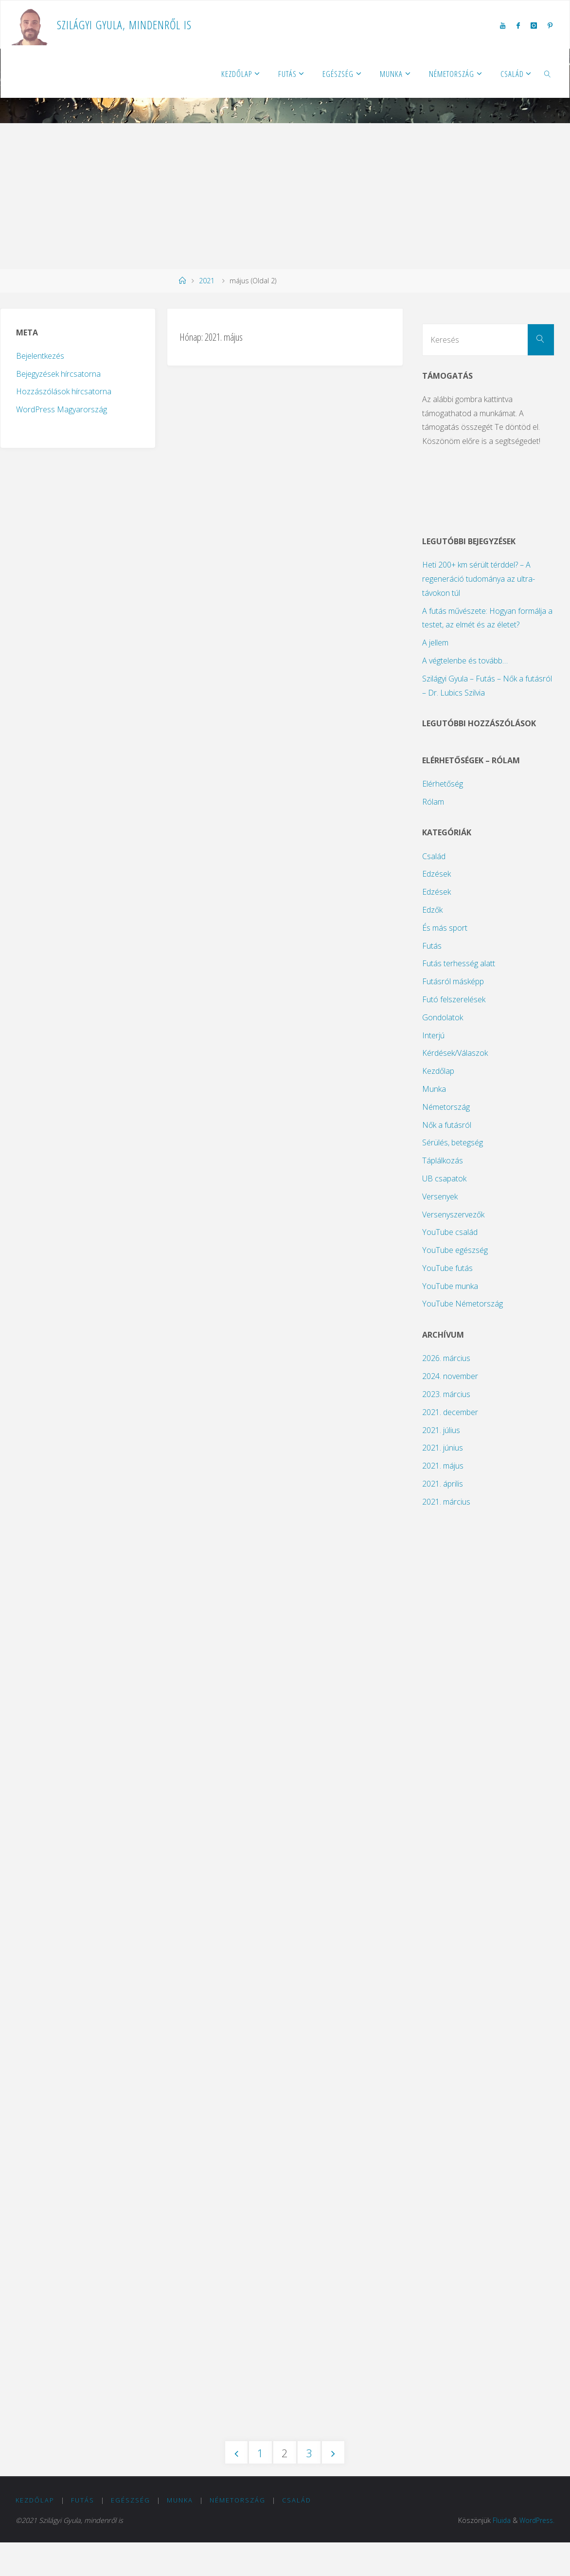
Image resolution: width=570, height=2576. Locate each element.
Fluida (499, 2553)
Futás (432, 945)
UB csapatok (444, 1178)
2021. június (442, 1447)
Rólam (433, 801)
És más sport (444, 927)
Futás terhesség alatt (458, 963)
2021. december (450, 1412)
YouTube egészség (455, 1250)
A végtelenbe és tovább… (465, 660)
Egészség (131, 2533)
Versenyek (440, 1196)
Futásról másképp (453, 981)
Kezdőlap (438, 1071)
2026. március (446, 1358)
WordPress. (535, 2553)
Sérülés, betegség (452, 1142)
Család (433, 856)
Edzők (432, 909)
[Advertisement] (285, 196)
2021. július (441, 1430)
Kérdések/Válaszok (455, 1053)
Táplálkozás (442, 1160)
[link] (547, 73)
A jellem (435, 642)
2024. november (450, 1376)
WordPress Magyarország (61, 409)
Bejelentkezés (40, 355)
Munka (434, 1089)
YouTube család (450, 1232)
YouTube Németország (462, 1303)
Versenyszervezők (453, 1214)
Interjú (433, 1035)
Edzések (436, 873)
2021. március (446, 1501)
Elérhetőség (442, 783)
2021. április (442, 1483)
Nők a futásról (446, 1125)
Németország (446, 1107)
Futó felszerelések (453, 999)
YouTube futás (447, 1268)
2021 (206, 280)
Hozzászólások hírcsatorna (63, 391)
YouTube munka (450, 1286)
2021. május (442, 1465)
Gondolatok (442, 1017)
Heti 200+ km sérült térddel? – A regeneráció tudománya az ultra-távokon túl (478, 578)
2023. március (446, 1394)
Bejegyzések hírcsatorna (58, 373)
